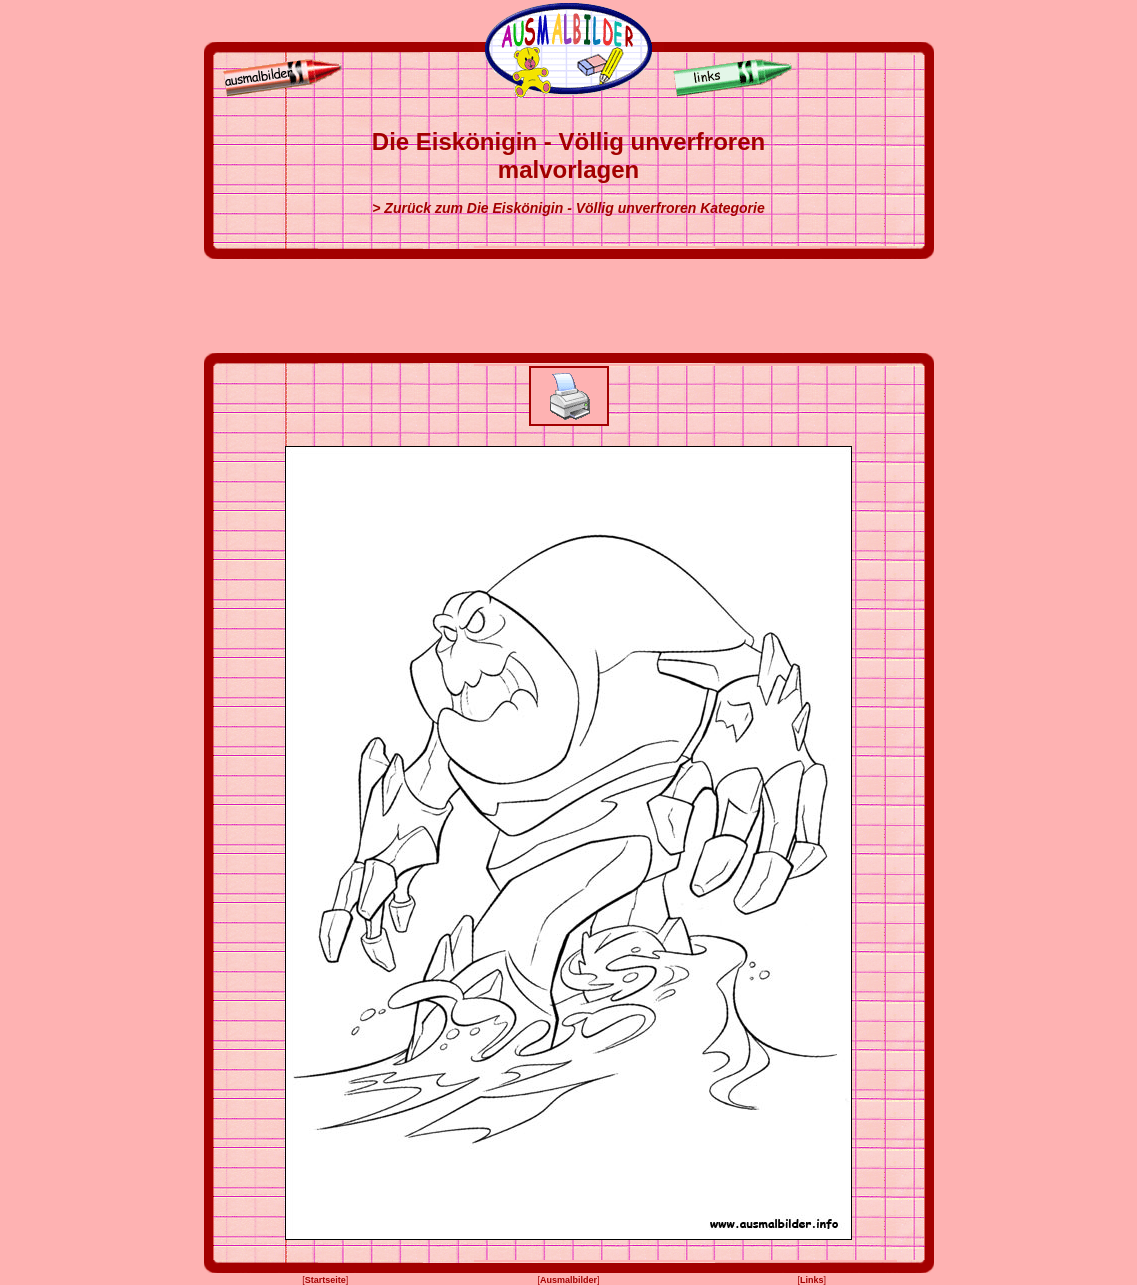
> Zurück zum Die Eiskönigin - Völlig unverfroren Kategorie (568, 208)
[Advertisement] (569, 306)
